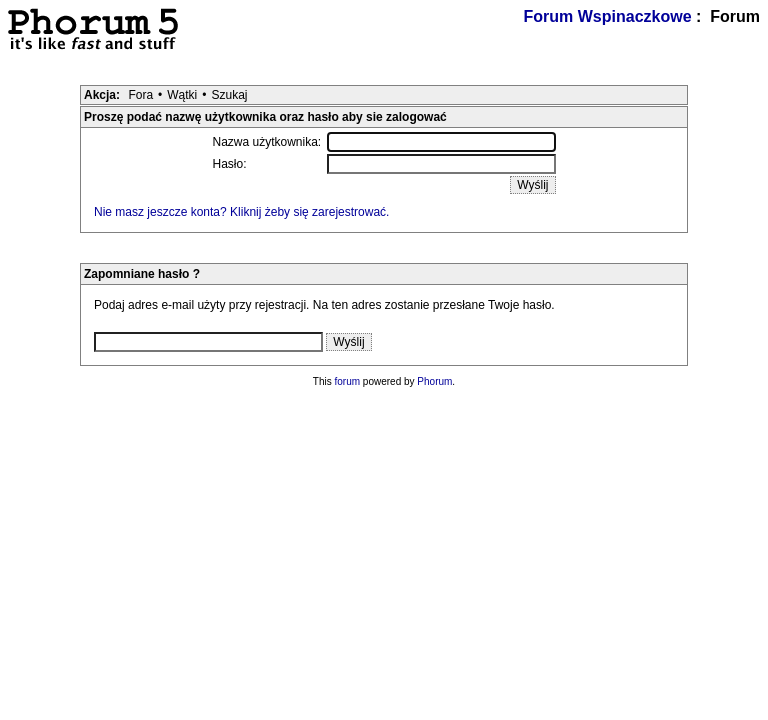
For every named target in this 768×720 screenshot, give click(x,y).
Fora (140, 95)
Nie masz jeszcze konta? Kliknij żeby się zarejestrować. (241, 212)
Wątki (182, 95)
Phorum (434, 381)
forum (348, 381)
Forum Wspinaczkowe (608, 16)
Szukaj (229, 95)
